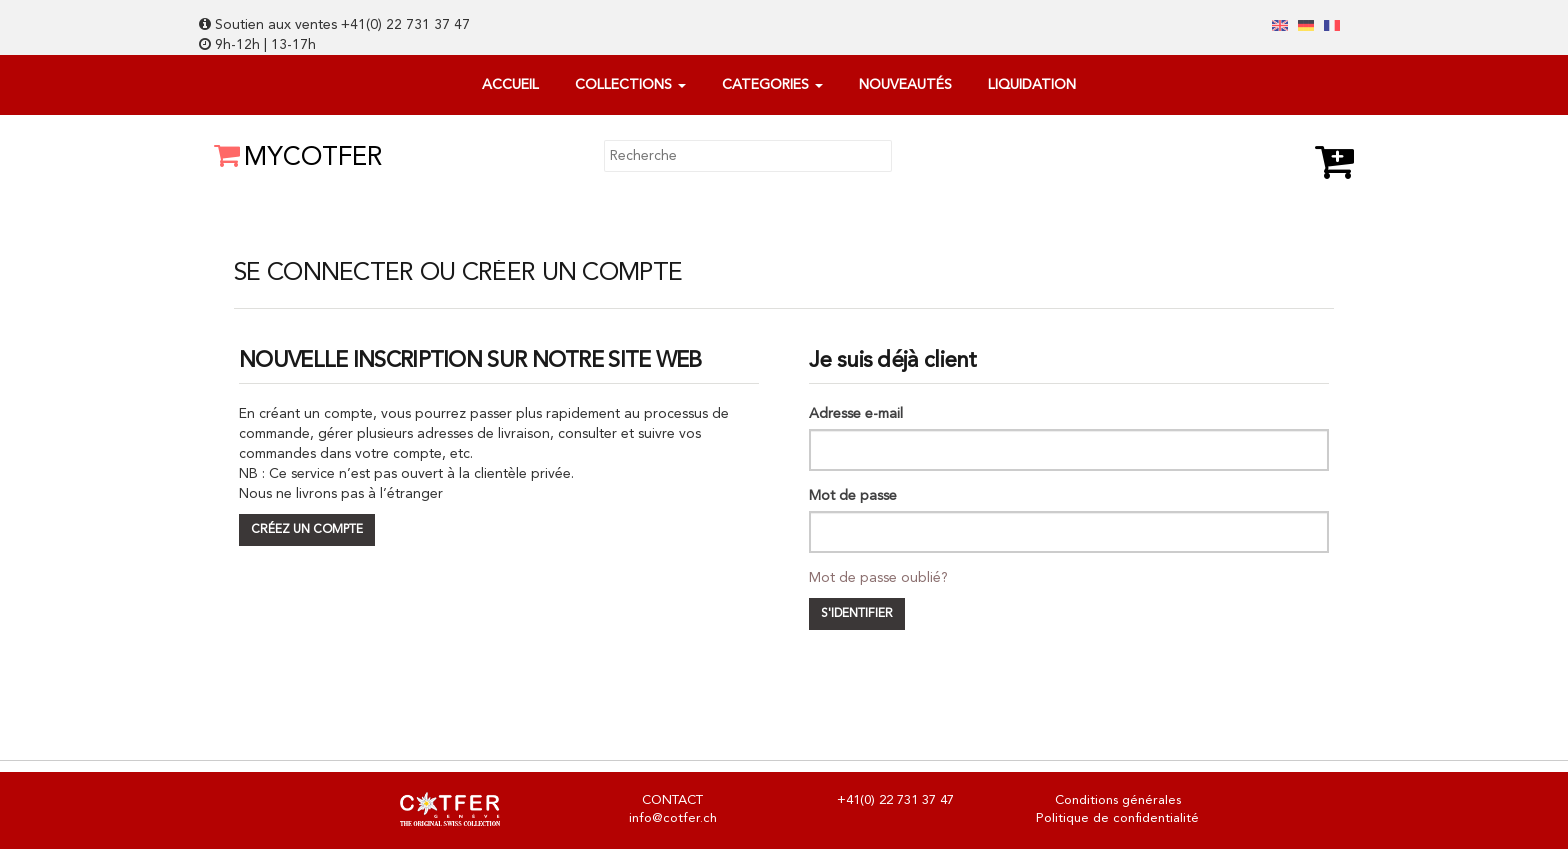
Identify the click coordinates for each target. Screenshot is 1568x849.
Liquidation (1032, 85)
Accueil (510, 85)
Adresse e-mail (856, 414)
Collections (630, 85)
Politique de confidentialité (1117, 818)
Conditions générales (1118, 800)
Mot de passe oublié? (878, 578)
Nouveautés (905, 85)
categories (772, 85)
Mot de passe (853, 496)
